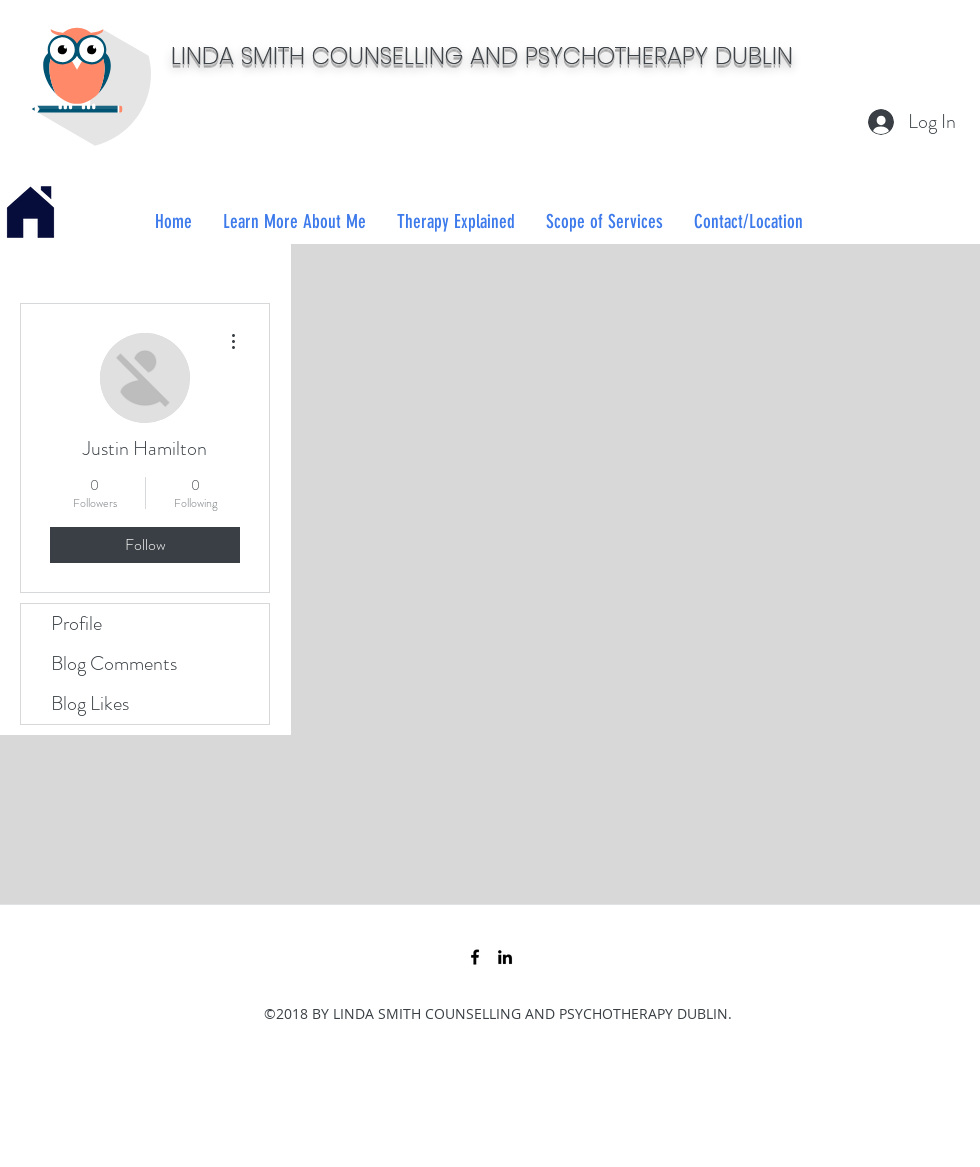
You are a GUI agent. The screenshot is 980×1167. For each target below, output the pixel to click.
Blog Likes (90, 703)
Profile (76, 623)
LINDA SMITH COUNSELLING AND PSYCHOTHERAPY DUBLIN (482, 55)
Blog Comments (114, 663)
